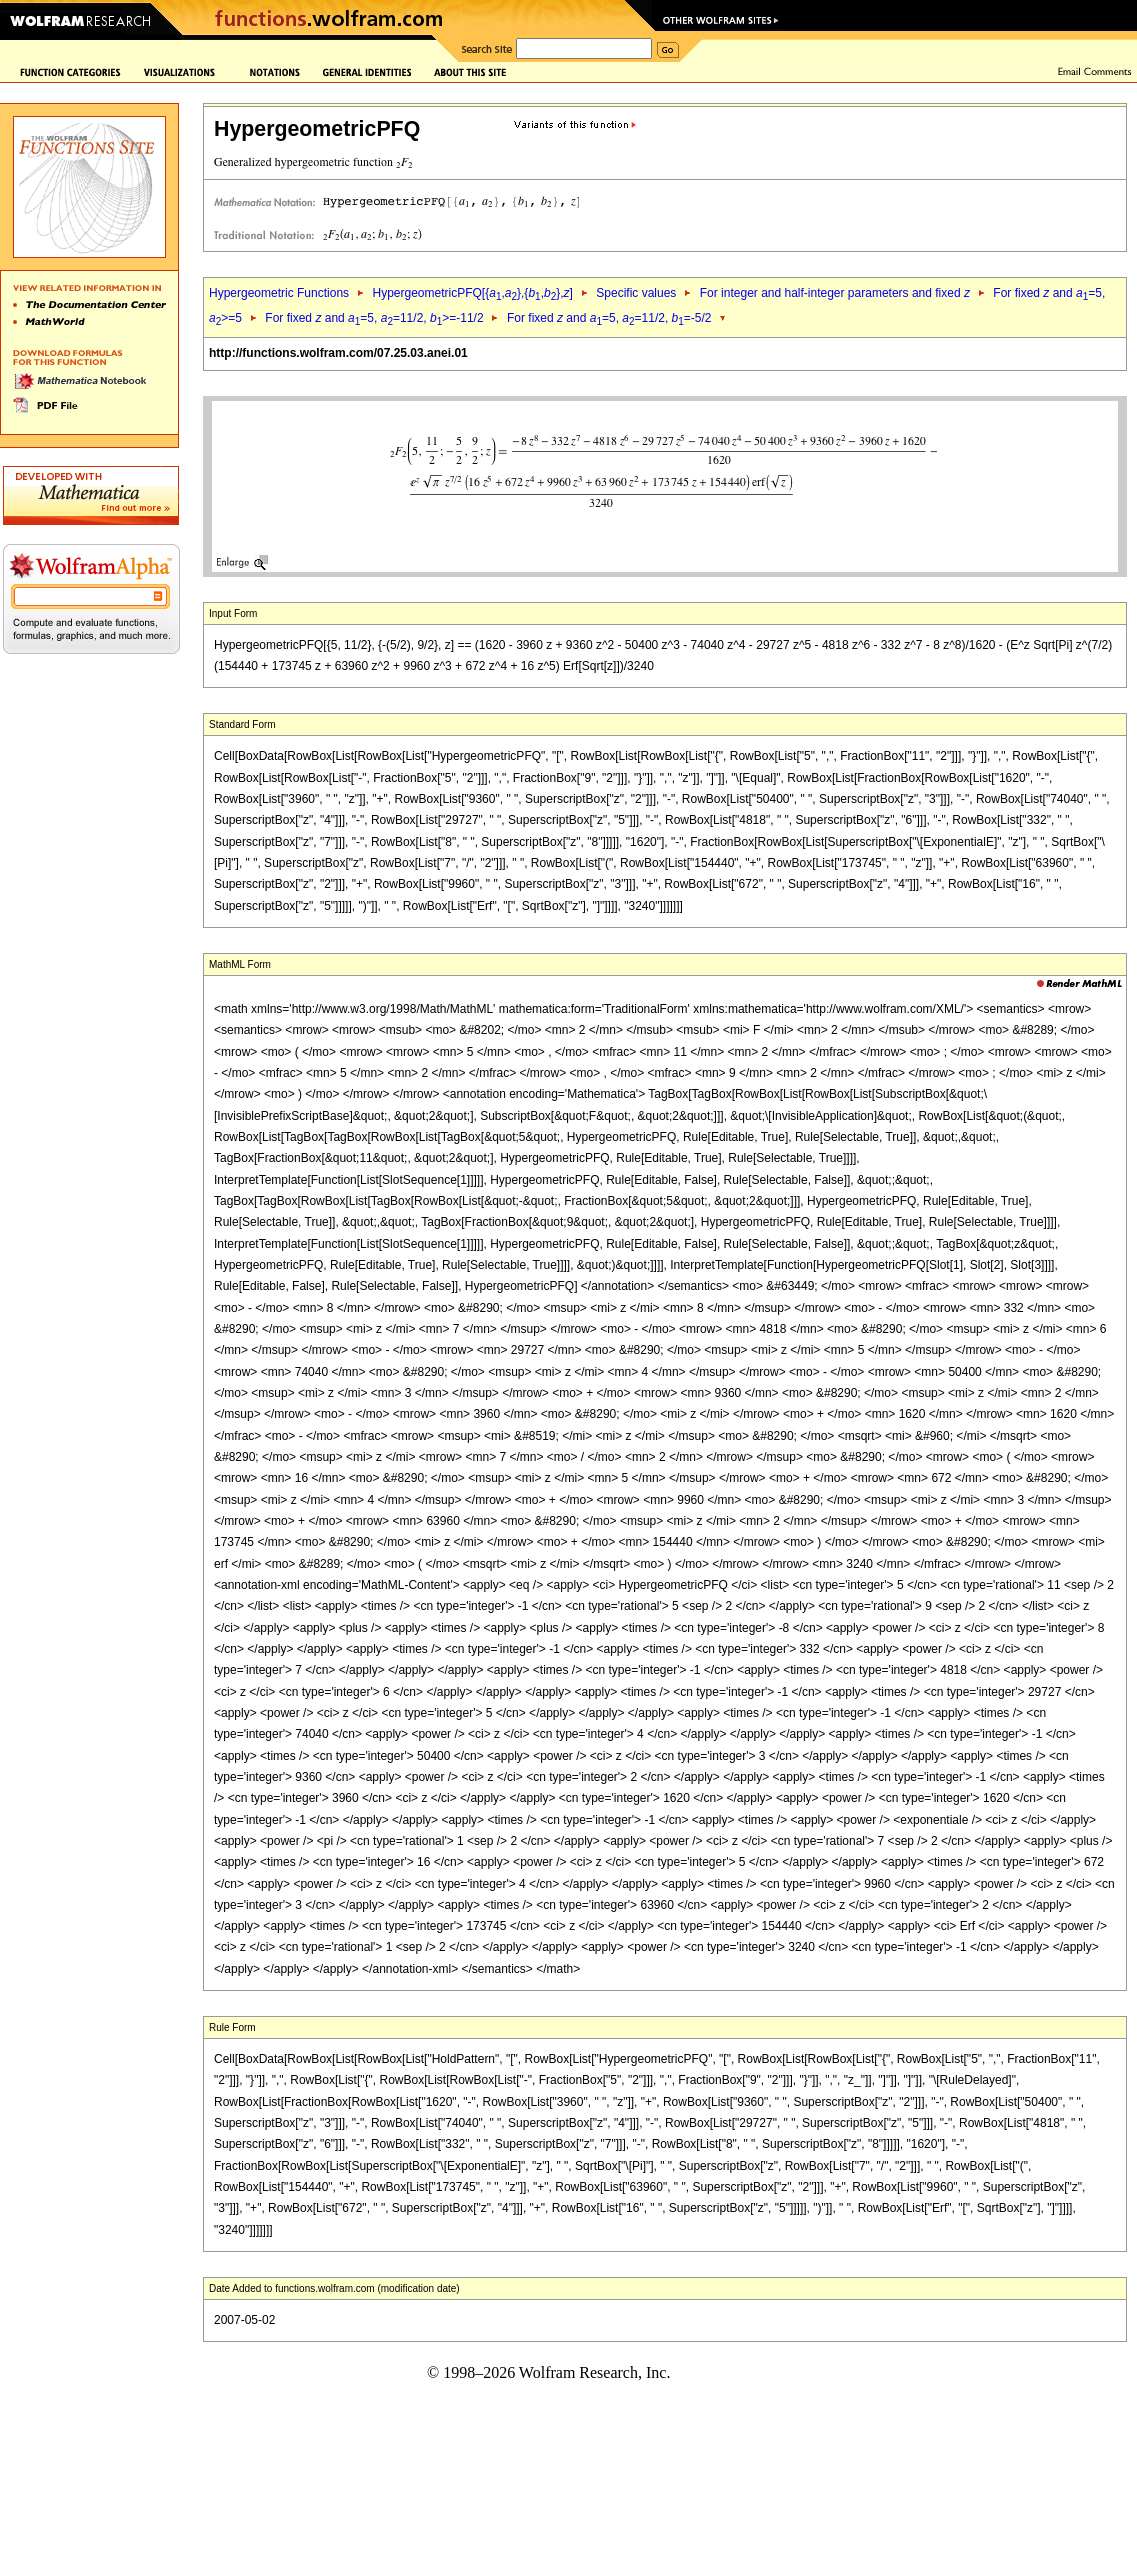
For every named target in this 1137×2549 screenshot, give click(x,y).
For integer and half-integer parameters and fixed (835, 293)
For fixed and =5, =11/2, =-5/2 (609, 318)
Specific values (636, 293)
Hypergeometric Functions (279, 293)
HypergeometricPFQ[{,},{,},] (472, 293)
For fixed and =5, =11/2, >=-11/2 (374, 318)
